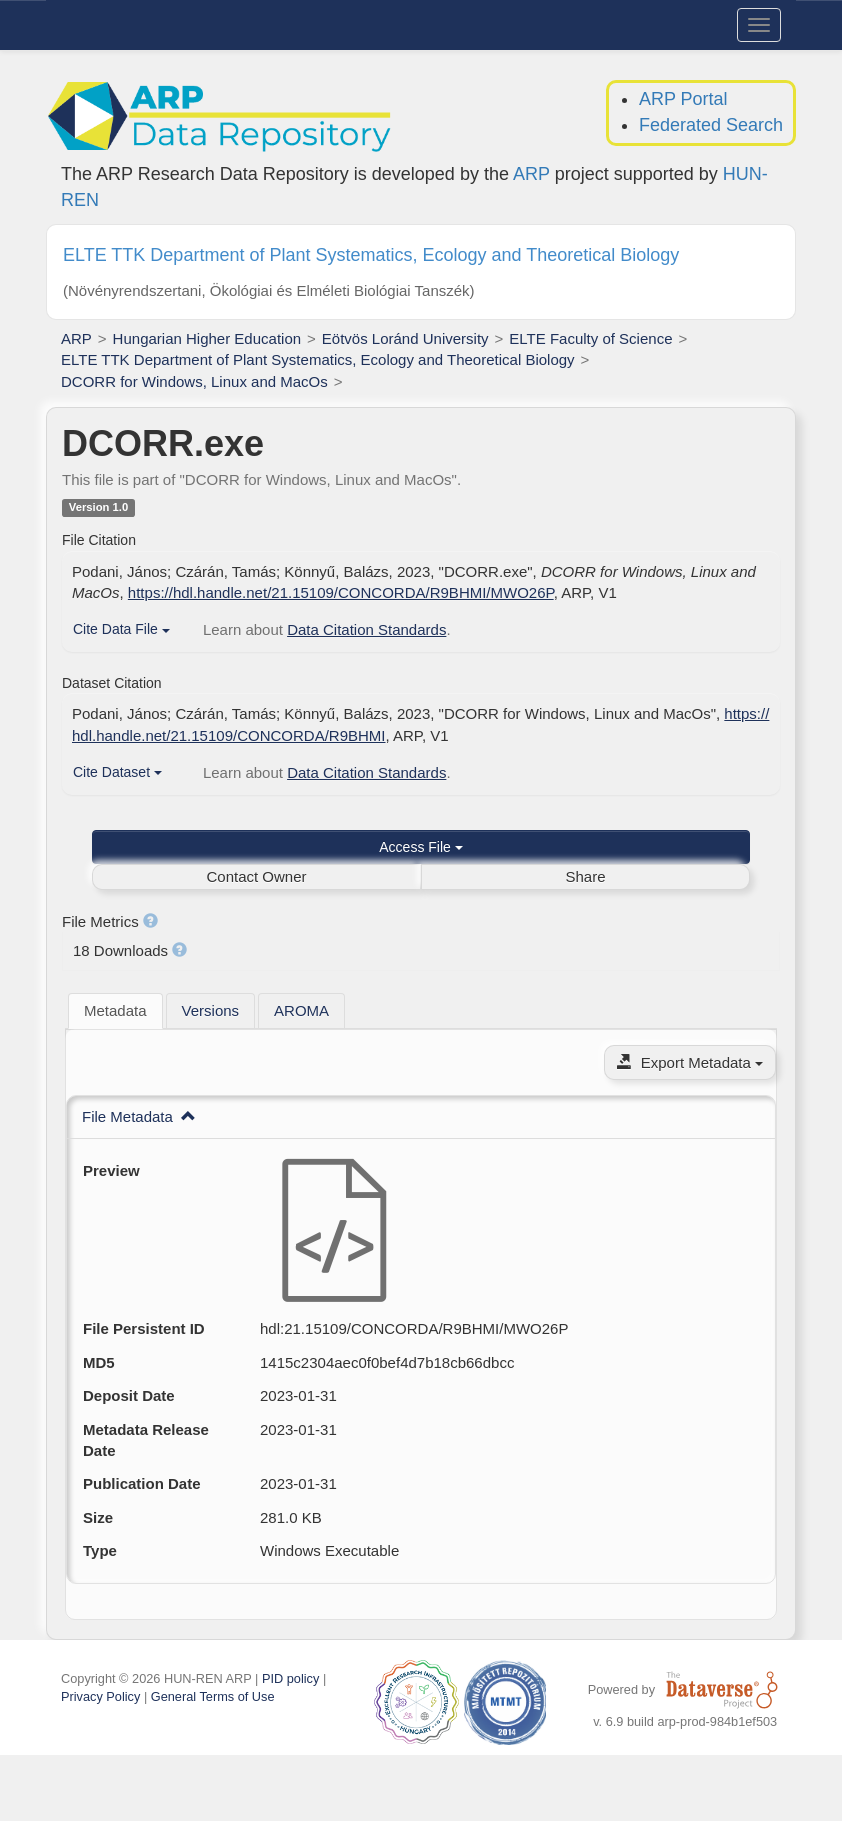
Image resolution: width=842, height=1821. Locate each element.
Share (585, 876)
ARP (531, 174)
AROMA (301, 1010)
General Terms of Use (213, 1696)
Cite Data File (121, 629)
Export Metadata (690, 1062)
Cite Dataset (117, 772)
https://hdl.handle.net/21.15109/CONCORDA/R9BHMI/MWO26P (341, 592)
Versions (211, 1010)
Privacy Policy (100, 1696)
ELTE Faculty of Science (590, 338)
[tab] (115, 1011)
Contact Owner (256, 876)
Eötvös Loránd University (405, 338)
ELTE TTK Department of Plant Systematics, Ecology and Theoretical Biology (318, 359)
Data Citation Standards (366, 629)
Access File (420, 847)
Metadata (115, 1010)
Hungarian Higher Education (207, 338)
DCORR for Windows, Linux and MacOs (194, 381)
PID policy (290, 1678)
